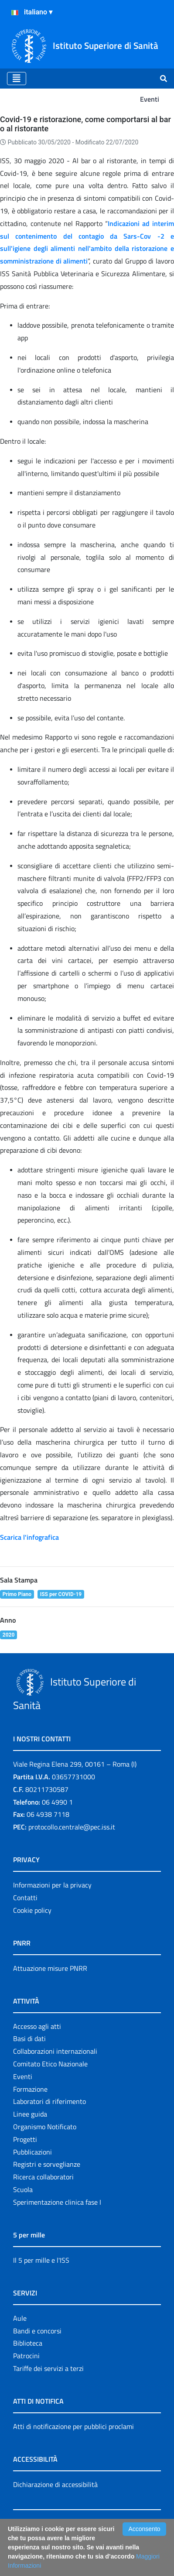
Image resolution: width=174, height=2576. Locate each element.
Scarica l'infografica (29, 1537)
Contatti (25, 1897)
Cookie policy (32, 1910)
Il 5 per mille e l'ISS (41, 2260)
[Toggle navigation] (16, 78)
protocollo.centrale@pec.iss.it (71, 1827)
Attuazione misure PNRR (50, 1968)
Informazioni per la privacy (52, 1885)
